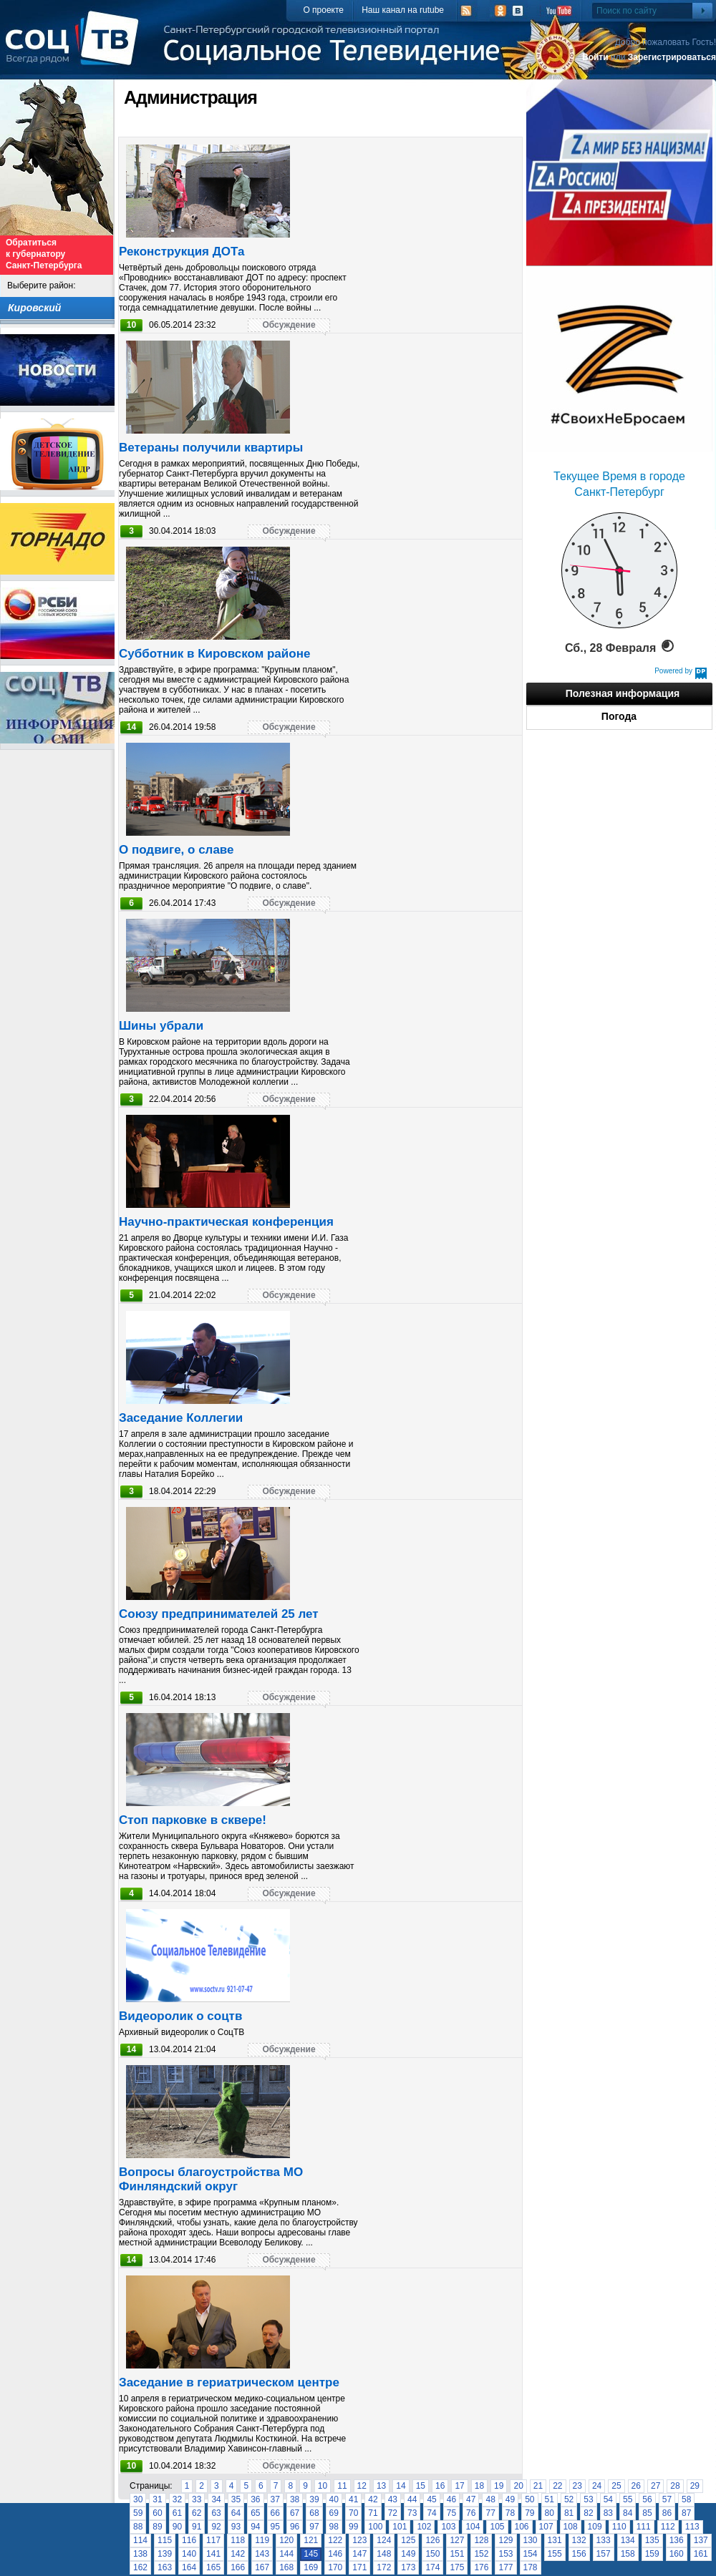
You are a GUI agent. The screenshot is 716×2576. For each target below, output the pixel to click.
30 (137, 2499)
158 (628, 2554)
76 (470, 2513)
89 (157, 2527)
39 (314, 2499)
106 (522, 2527)
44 (412, 2499)
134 (628, 2540)
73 (412, 2513)
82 (588, 2513)
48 (490, 2499)
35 (236, 2499)
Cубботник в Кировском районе (214, 653)
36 (255, 2499)
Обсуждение (288, 325)
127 (457, 2540)
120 (286, 2540)
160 (676, 2554)
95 (275, 2527)
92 (216, 2527)
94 (255, 2527)
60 (157, 2513)
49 (510, 2499)
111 (644, 2527)
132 (579, 2540)
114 (140, 2540)
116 (189, 2540)
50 (529, 2499)
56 (647, 2499)
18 (479, 2486)
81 (569, 2513)
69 (334, 2513)
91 (196, 2527)
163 (165, 2567)
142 (238, 2554)
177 (505, 2567)
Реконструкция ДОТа (182, 251)
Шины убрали (161, 1026)
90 (177, 2527)
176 (481, 2567)
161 (701, 2554)
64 (236, 2513)
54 (608, 2499)
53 (588, 2499)
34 (216, 2499)
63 (216, 2513)
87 (686, 2513)
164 (189, 2567)
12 (362, 2486)
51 (549, 2499)
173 (408, 2567)
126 (432, 2540)
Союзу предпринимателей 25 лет (219, 1614)
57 (667, 2499)
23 (577, 2486)
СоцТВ (75, 48)
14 (400, 2486)
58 (686, 2499)
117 (213, 2540)
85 (647, 2513)
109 (595, 2527)
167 (262, 2567)
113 (692, 2527)
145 (311, 2554)
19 (498, 2486)
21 (538, 2486)
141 (213, 2554)
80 (549, 2513)
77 (490, 2513)
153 (505, 2554)
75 (451, 2513)
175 (457, 2567)
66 (275, 2513)
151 (457, 2554)
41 (353, 2499)
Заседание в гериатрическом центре (229, 2382)
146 (335, 2554)
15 (420, 2486)
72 (392, 2513)
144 (286, 2554)
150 (432, 2554)
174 (432, 2567)
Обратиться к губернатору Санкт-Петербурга (44, 254)
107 (546, 2527)
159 (652, 2554)
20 (518, 2486)
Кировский (34, 307)
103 (448, 2527)
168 (286, 2567)
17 (459, 2486)
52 (569, 2499)
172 (384, 2567)
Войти (595, 57)
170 (335, 2567)
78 (510, 2513)
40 (334, 2499)
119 (262, 2540)
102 (424, 2527)
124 (384, 2540)
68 (314, 2513)
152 (481, 2554)
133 (603, 2540)
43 (392, 2499)
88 (137, 2527)
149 (408, 2554)
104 (472, 2527)
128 (481, 2540)
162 (140, 2567)
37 (275, 2499)
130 (530, 2540)
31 (157, 2499)
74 (431, 2513)
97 (314, 2527)
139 (165, 2554)
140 (189, 2554)
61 (177, 2513)
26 (636, 2486)
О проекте (323, 10)
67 (294, 2513)
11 (342, 2486)
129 (505, 2540)
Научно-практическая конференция (226, 1222)
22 (557, 2486)
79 (529, 2513)
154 (530, 2554)
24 (596, 2486)
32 (177, 2499)
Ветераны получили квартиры (211, 447)
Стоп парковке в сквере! (192, 1820)
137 (701, 2540)
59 (137, 2513)
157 (603, 2554)
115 (165, 2540)
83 (608, 2513)
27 (655, 2486)
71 (372, 2513)
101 (399, 2527)
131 (555, 2540)
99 (353, 2527)
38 (294, 2499)
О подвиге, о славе (176, 850)
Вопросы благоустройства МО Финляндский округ (211, 2179)
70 (353, 2513)
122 (335, 2540)
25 (616, 2486)
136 (676, 2540)
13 (381, 2486)
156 (579, 2554)
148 (384, 2554)
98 (334, 2527)
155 (555, 2554)
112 (668, 2527)
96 (294, 2527)
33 (196, 2499)
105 (497, 2527)
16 (440, 2486)
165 (213, 2567)
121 (311, 2540)
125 (408, 2540)
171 (359, 2567)
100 (375, 2527)
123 (359, 2540)
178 (530, 2567)
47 (470, 2499)
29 (695, 2486)
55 (627, 2499)
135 (652, 2540)
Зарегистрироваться (672, 57)
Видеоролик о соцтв (180, 2016)
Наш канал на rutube (403, 10)
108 (570, 2527)
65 (255, 2513)
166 (238, 2567)
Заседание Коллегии (181, 1418)
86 (667, 2513)
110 (619, 2527)
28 (674, 2486)
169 (311, 2567)
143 (262, 2554)
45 (431, 2499)
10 (322, 2486)
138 (140, 2554)
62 (196, 2513)
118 (238, 2540)
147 (359, 2554)
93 (236, 2527)
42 (372, 2499)
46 (451, 2499)
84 (627, 2513)
